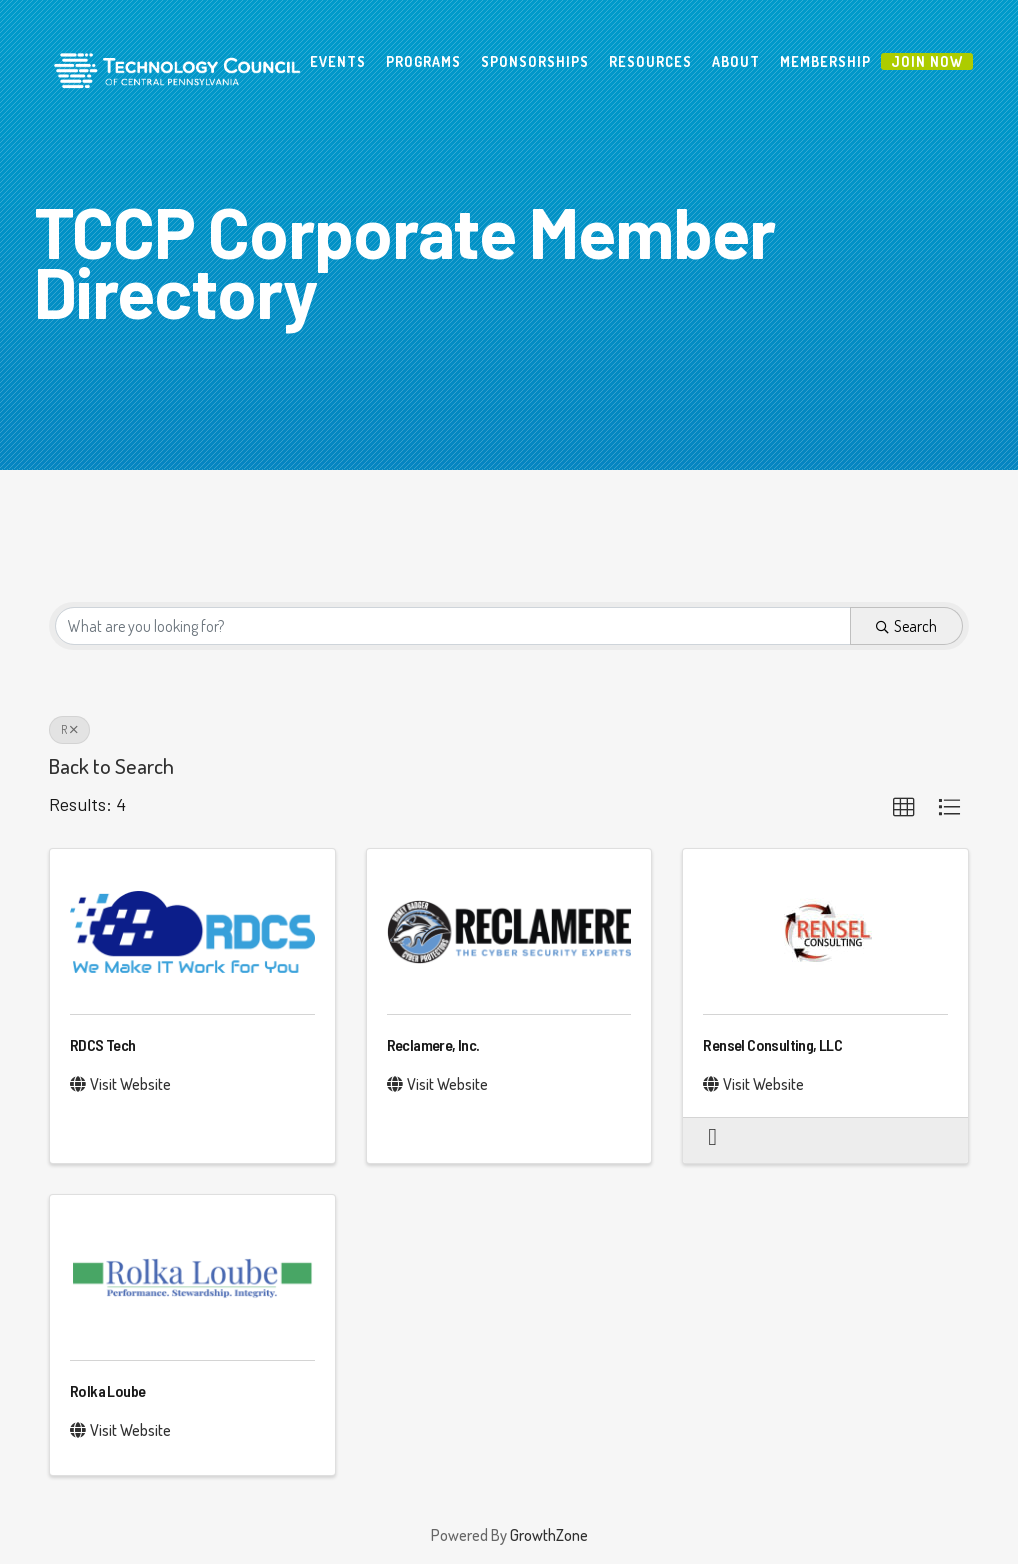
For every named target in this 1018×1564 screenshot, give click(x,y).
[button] (904, 808)
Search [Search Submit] (906, 626)
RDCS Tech (103, 1044)
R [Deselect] (69, 729)
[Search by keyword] (453, 626)
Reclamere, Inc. (433, 1044)
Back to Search (111, 765)
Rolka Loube (107, 1390)
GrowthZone (549, 1535)
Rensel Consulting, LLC (772, 1044)
